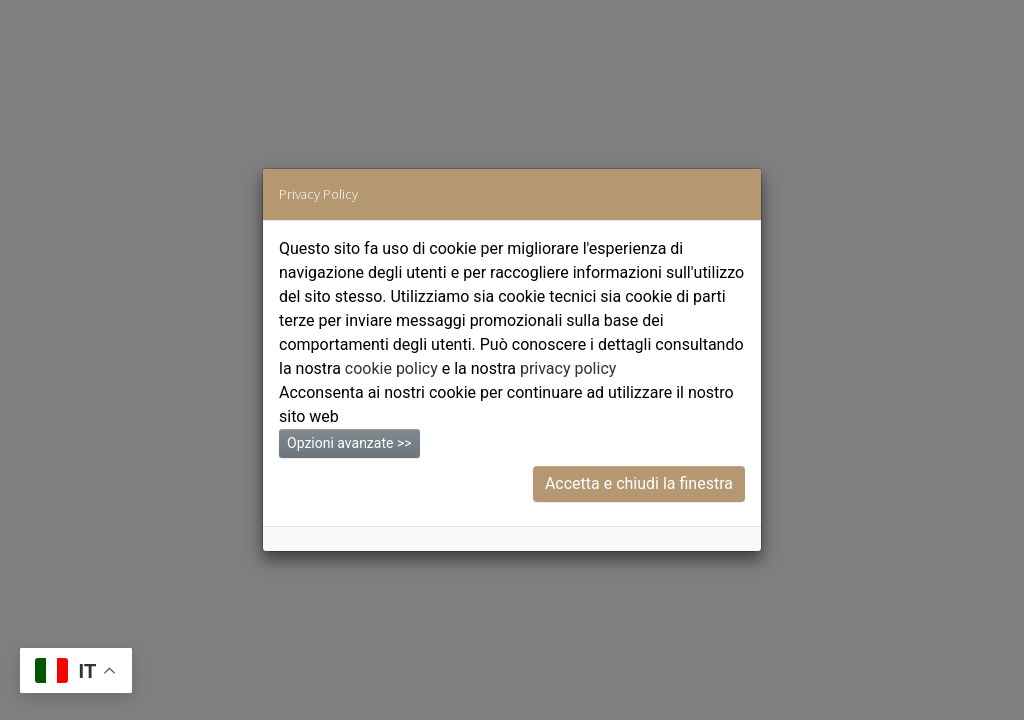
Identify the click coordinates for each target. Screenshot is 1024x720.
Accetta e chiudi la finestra (639, 483)
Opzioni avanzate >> (349, 443)
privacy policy (568, 368)
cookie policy (391, 368)
